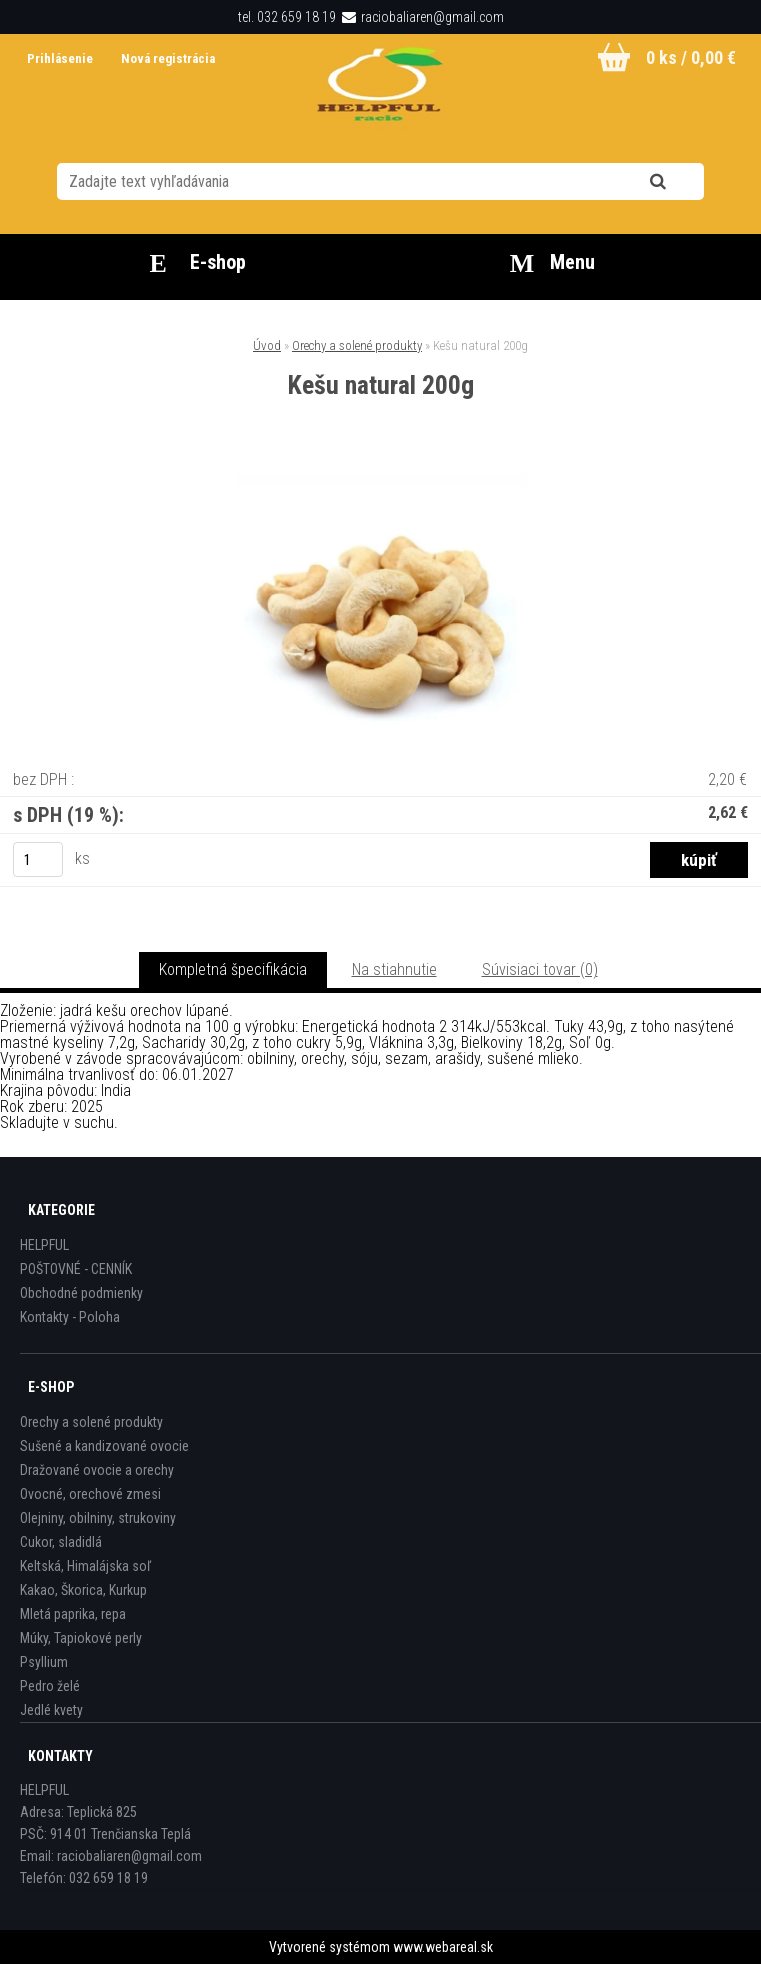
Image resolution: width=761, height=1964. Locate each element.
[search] (682, 182)
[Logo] (380, 89)
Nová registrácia (168, 58)
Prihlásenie (61, 58)
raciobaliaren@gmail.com (432, 17)
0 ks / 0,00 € (691, 57)
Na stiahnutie (394, 969)
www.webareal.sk (443, 1947)
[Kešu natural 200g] (381, 481)
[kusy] (38, 859)
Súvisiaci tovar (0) (540, 969)
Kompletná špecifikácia (233, 969)
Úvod (267, 345)
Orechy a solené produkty (357, 345)
